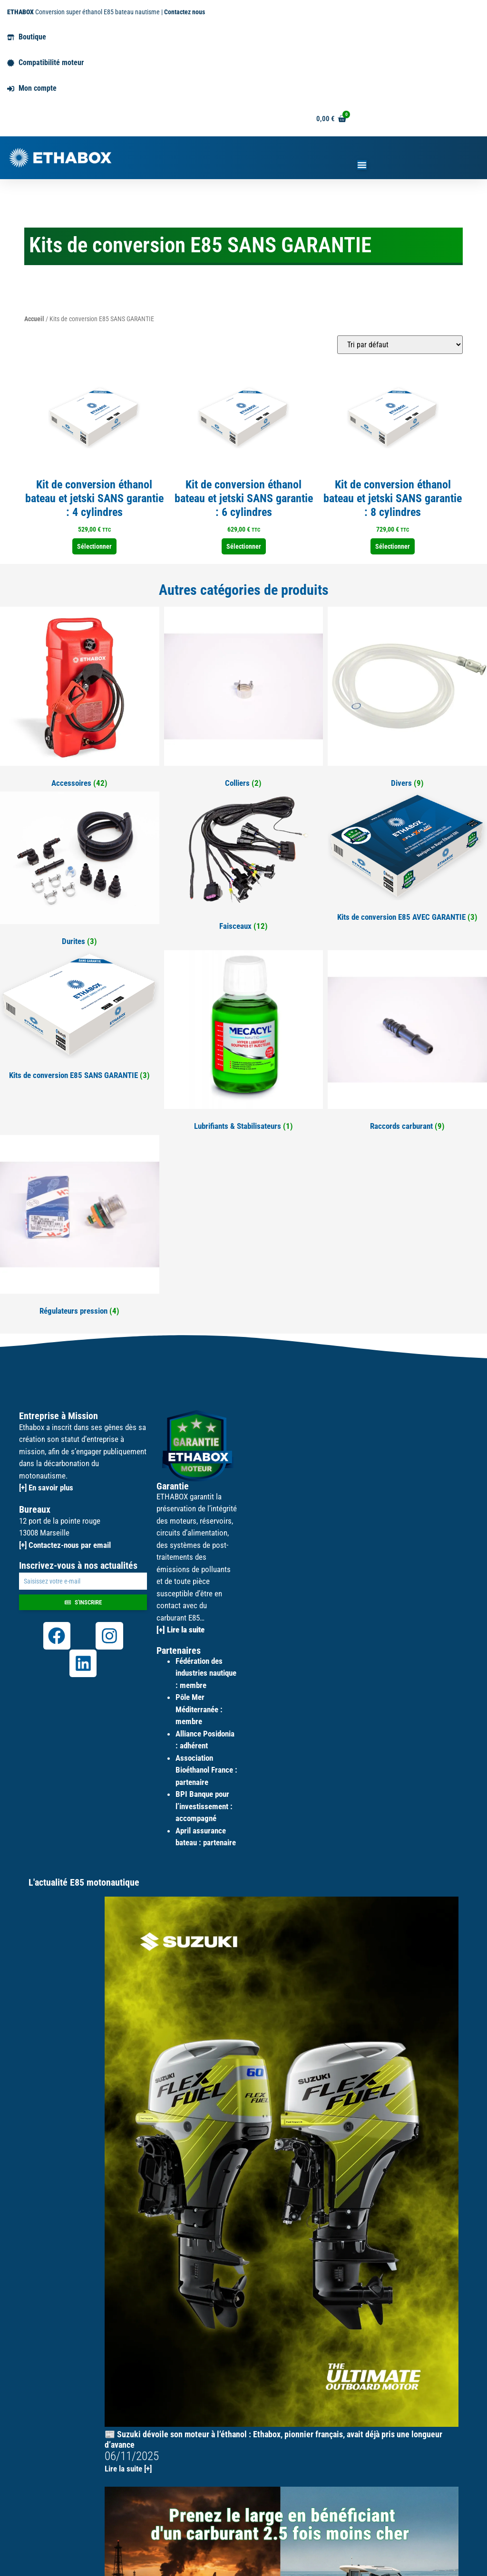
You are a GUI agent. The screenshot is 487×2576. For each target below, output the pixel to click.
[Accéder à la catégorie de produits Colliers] (243, 699)
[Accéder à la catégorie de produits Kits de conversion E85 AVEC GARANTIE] (407, 859)
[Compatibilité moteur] (10, 63)
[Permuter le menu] (362, 165)
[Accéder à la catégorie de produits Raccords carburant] (407, 1042)
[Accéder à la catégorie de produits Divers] (407, 699)
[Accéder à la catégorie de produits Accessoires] (79, 699)
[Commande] (400, 344)
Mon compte (38, 88)
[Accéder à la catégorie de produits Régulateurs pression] (79, 1227)
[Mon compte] (10, 88)
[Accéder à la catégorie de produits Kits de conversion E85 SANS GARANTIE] (79, 1017)
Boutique (32, 36)
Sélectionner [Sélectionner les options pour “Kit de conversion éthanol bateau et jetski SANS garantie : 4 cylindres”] (94, 546)
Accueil (34, 319)
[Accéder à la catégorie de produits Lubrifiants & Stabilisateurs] (243, 1042)
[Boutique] (10, 37)
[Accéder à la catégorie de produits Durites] (79, 871)
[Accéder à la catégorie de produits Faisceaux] (243, 863)
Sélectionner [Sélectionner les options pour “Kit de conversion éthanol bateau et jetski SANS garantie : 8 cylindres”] (392, 546)
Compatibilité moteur (51, 62)
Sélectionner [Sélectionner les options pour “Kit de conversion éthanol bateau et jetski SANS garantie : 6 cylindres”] (243, 546)
